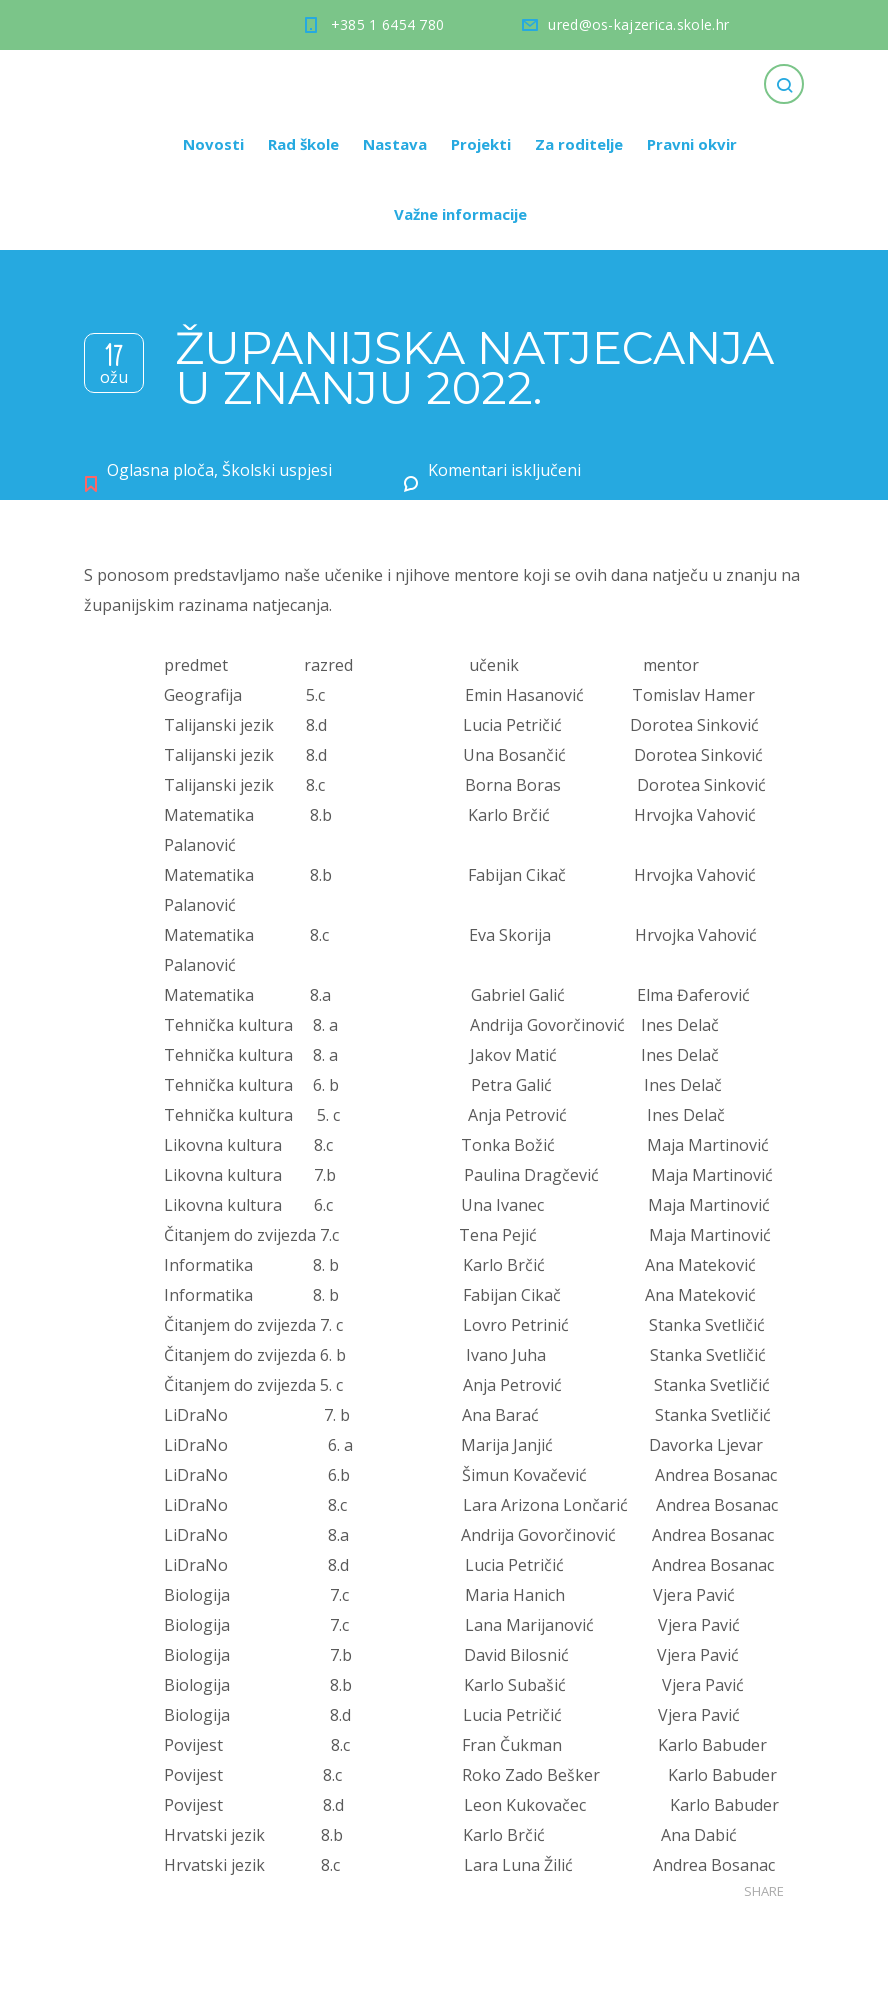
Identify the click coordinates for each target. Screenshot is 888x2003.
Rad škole (303, 144)
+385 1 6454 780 (388, 24)
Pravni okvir (692, 144)
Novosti (213, 144)
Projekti (481, 144)
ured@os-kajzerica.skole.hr (638, 24)
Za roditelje (579, 144)
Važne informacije (460, 214)
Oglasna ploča (160, 470)
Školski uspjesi (277, 470)
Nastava (395, 144)
